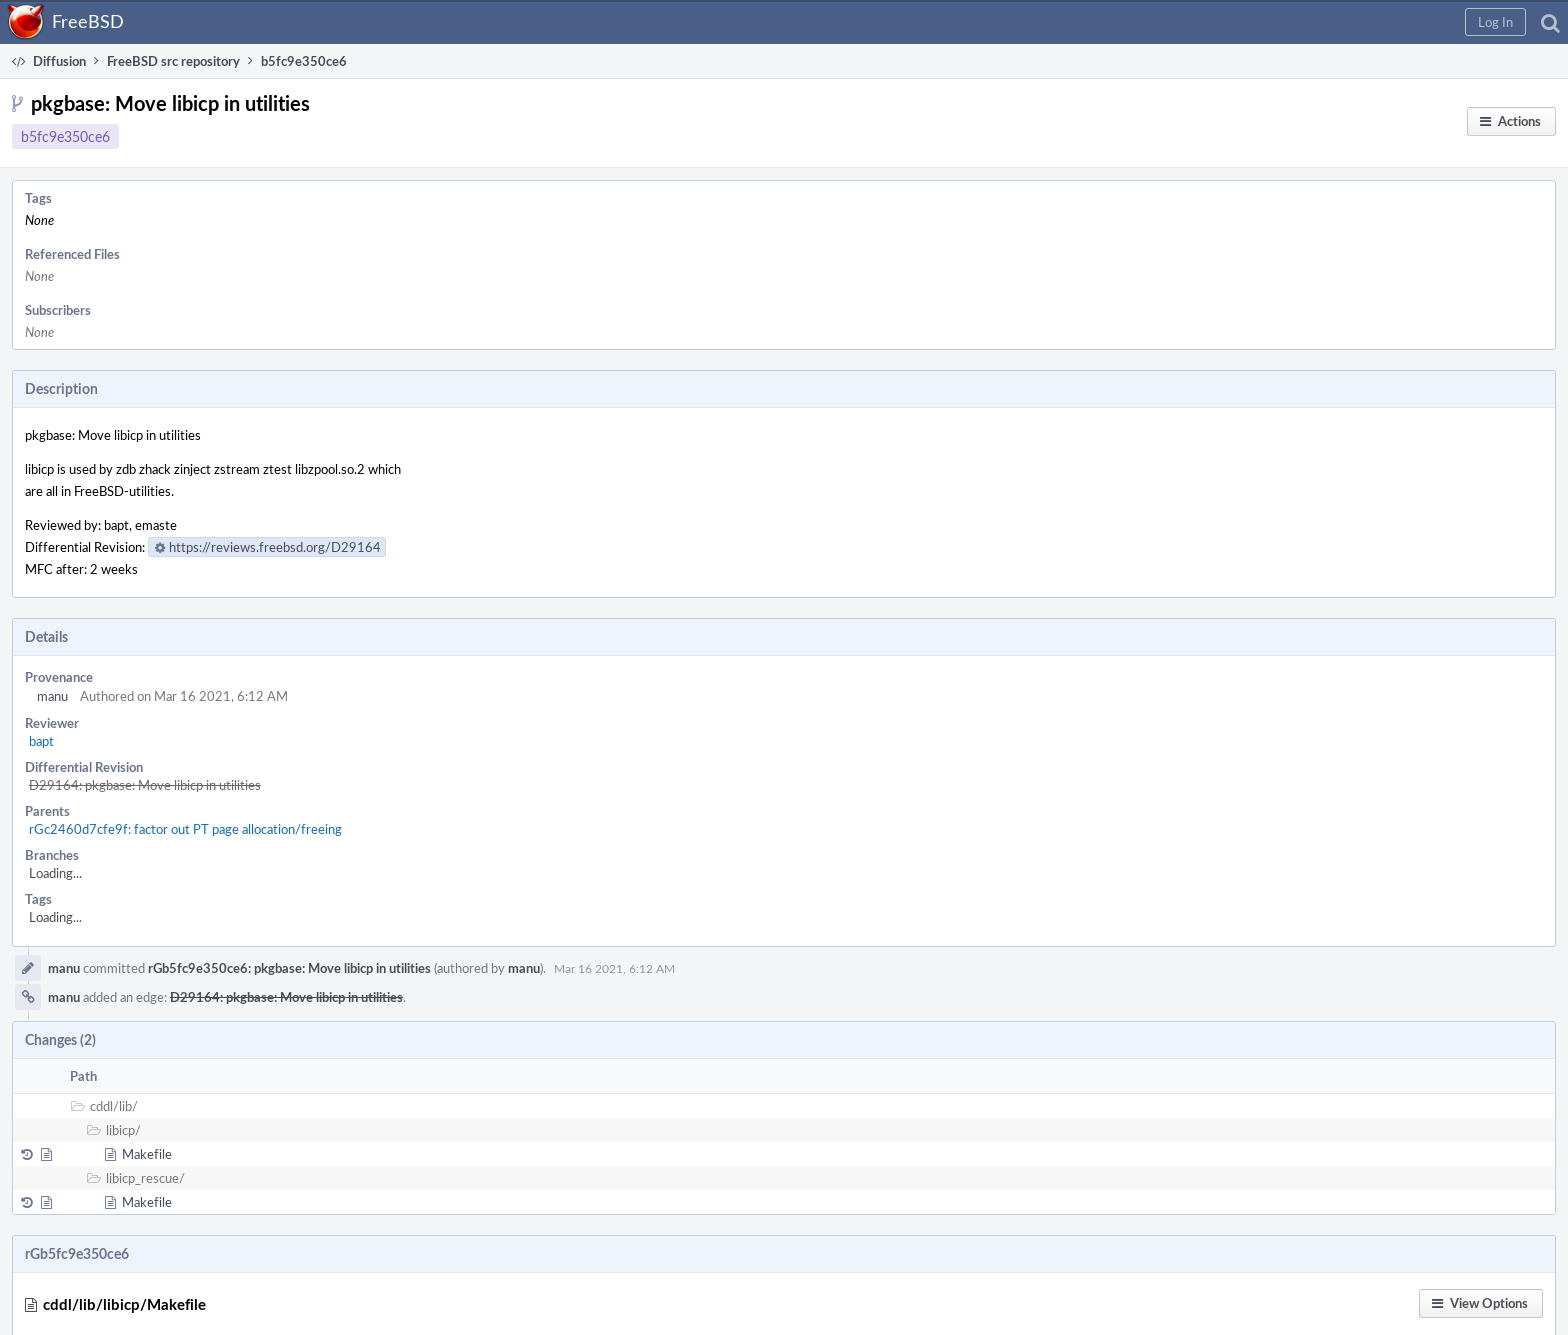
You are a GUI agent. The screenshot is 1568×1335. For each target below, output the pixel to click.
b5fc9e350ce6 (65, 136)
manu (52, 696)
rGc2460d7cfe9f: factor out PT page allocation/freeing (185, 829)
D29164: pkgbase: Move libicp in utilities (145, 785)
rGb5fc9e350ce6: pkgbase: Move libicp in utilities (289, 968)
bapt (41, 741)
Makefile (147, 1154)
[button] (1495, 22)
